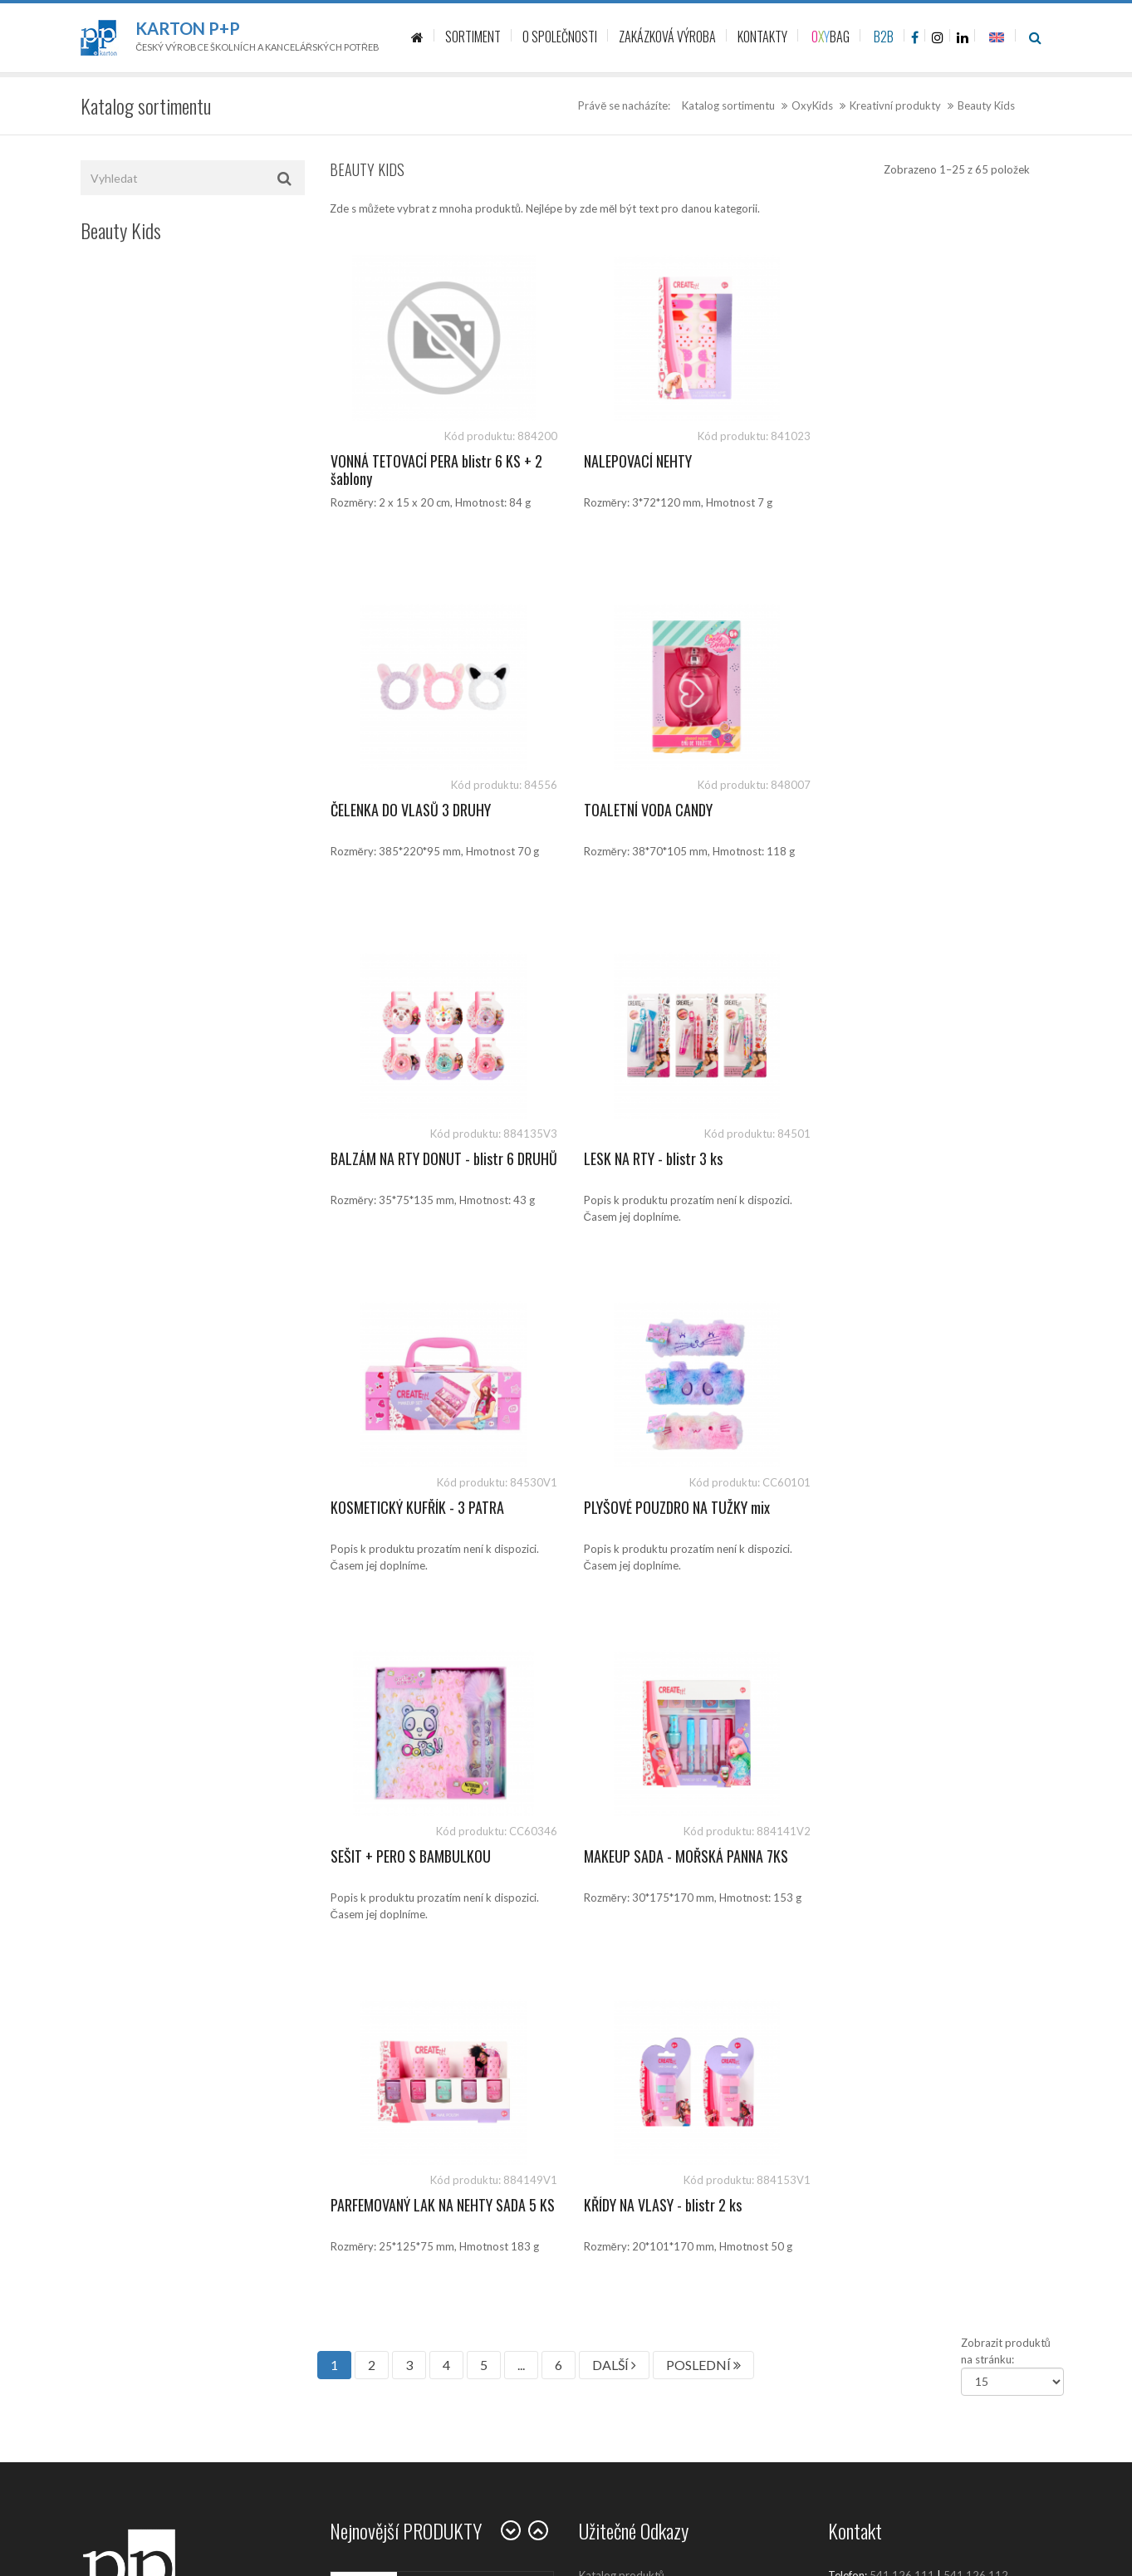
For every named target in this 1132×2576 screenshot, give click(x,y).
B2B (884, 37)
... (521, 1667)
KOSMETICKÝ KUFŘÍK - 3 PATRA (417, 1158)
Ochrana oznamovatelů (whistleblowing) (676, 2193)
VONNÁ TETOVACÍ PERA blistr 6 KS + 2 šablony (436, 470)
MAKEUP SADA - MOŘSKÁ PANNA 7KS (433, 1507)
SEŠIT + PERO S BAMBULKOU (908, 1158)
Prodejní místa (614, 2027)
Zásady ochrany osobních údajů (655, 2101)
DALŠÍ (614, 1667)
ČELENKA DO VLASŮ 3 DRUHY (908, 461)
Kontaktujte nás (617, 1952)
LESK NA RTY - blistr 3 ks (897, 809)
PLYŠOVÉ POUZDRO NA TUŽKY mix (672, 1158)
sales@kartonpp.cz (909, 1894)
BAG (830, 37)
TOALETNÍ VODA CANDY (395, 809)
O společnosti (613, 1989)
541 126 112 (975, 1877)
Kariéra (596, 2064)
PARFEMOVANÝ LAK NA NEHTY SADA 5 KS (682, 1516)
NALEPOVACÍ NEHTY (633, 461)
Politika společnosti (626, 2230)
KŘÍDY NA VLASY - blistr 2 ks (907, 1507)
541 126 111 (902, 1877)
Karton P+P (187, 28)
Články (595, 1915)
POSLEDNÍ (703, 1667)
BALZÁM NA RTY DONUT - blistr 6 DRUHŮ (670, 819)
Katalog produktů (621, 1877)
